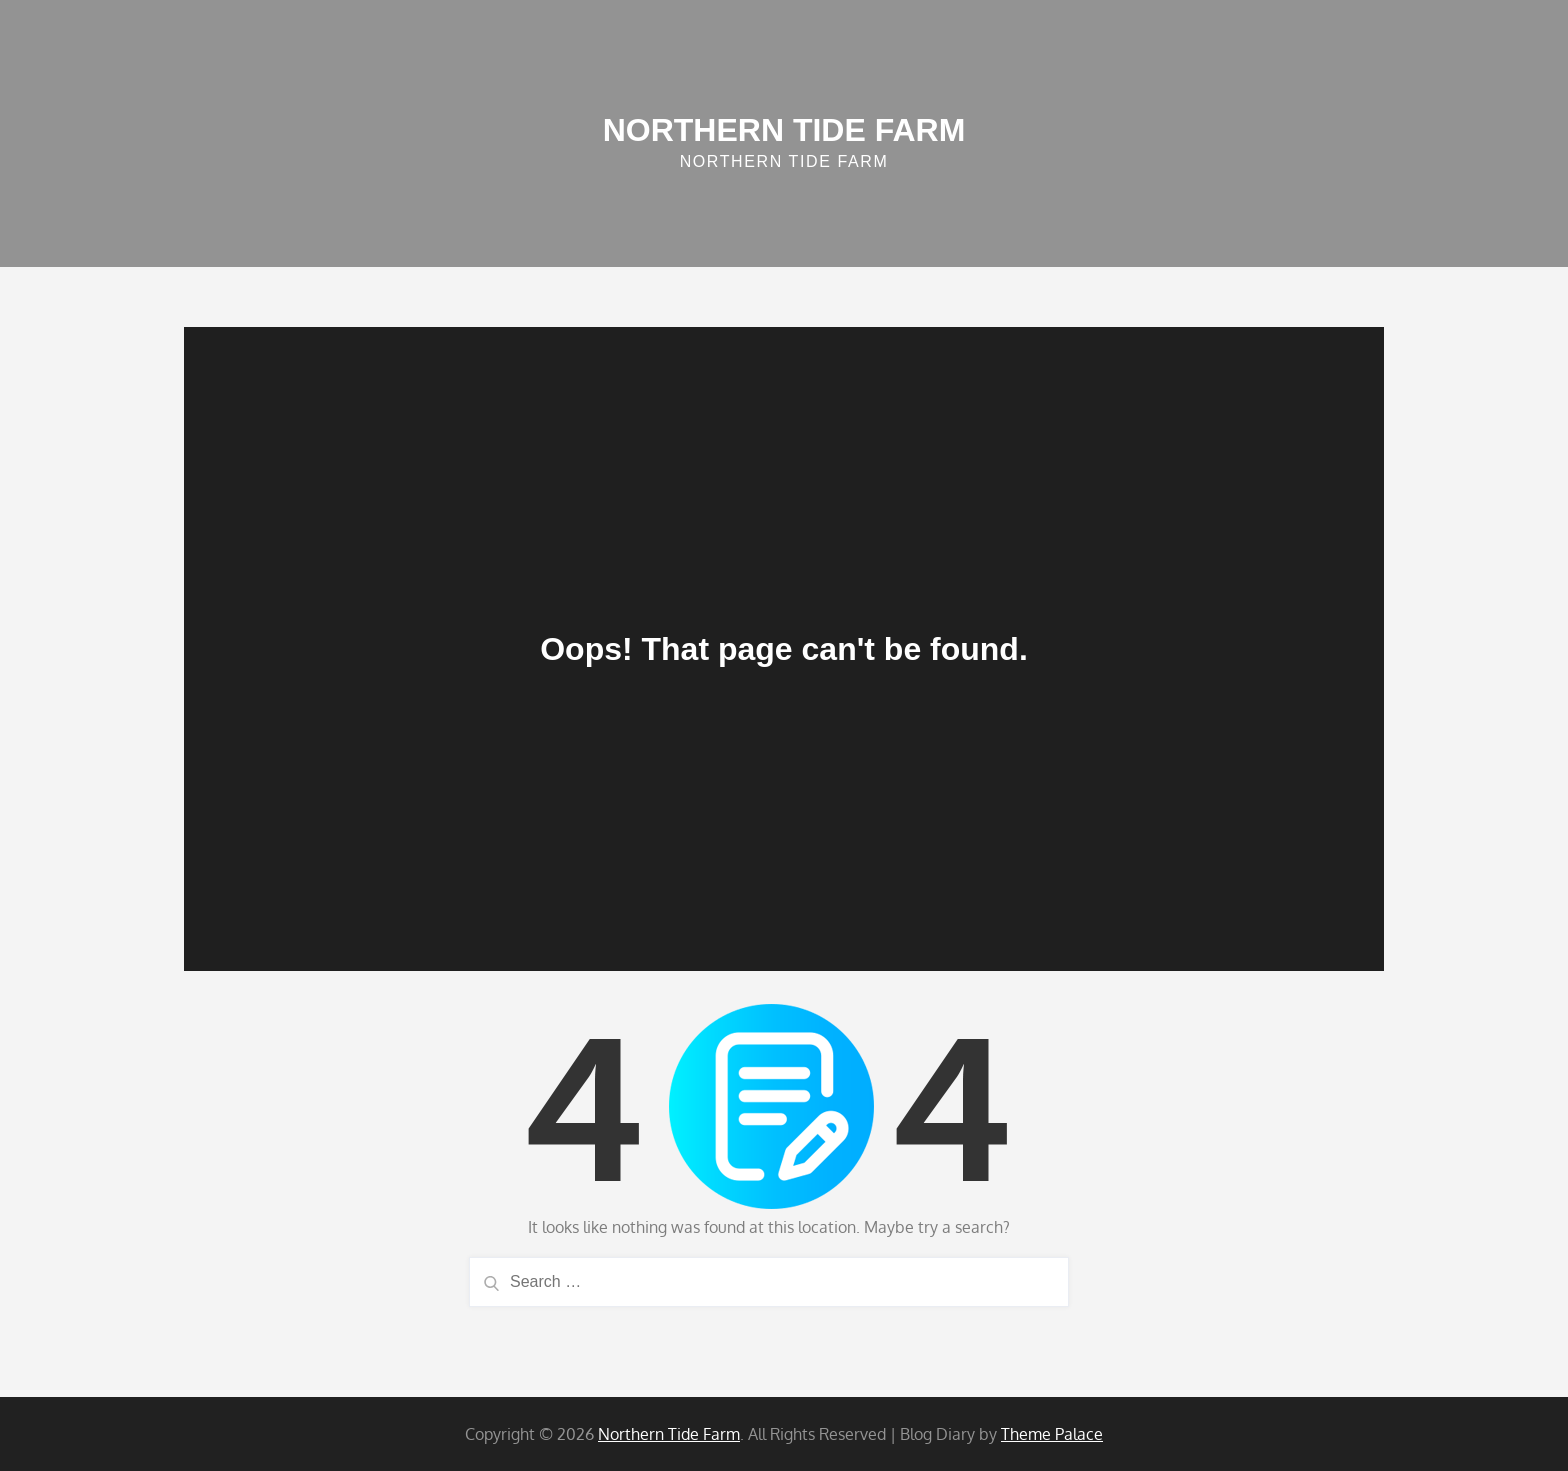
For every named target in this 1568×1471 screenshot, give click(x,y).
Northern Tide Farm (784, 130)
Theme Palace (1052, 1434)
